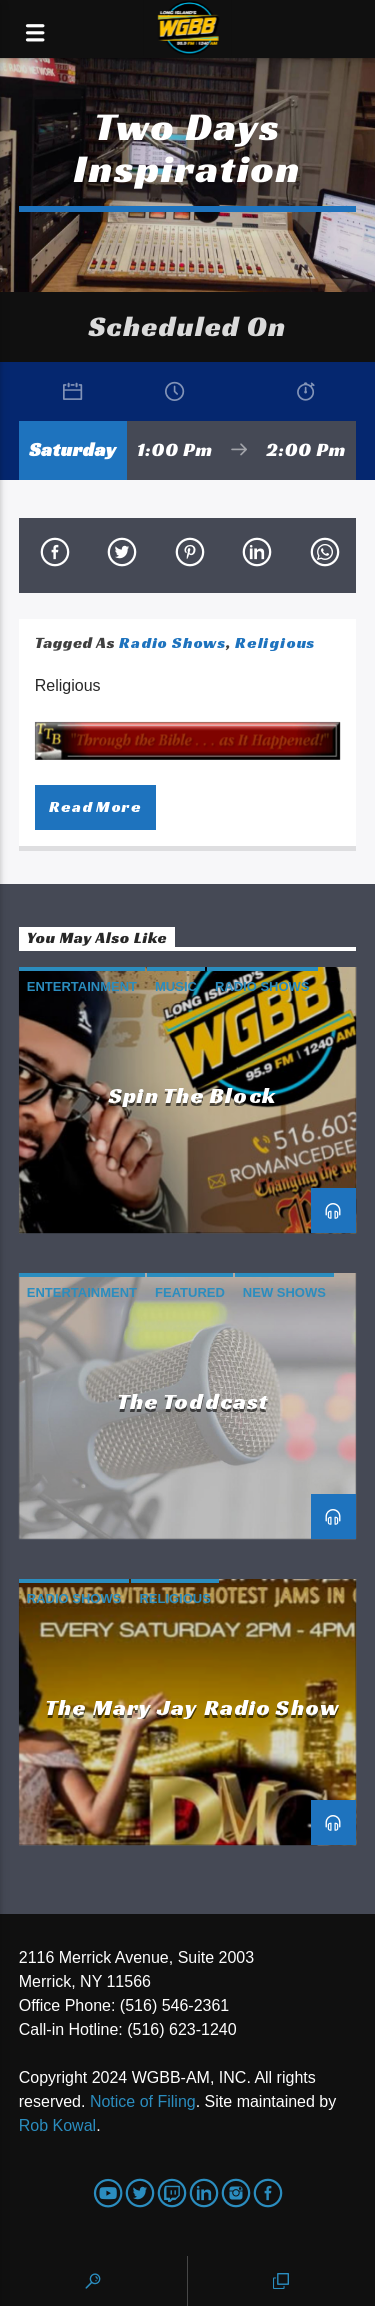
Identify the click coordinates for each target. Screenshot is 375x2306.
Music (176, 986)
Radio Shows (172, 642)
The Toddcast (192, 1401)
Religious (275, 642)
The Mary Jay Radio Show (192, 1707)
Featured (190, 1292)
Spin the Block (192, 1095)
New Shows (284, 1292)
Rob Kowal (57, 2125)
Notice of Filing (143, 2101)
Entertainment (82, 986)
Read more (95, 806)
